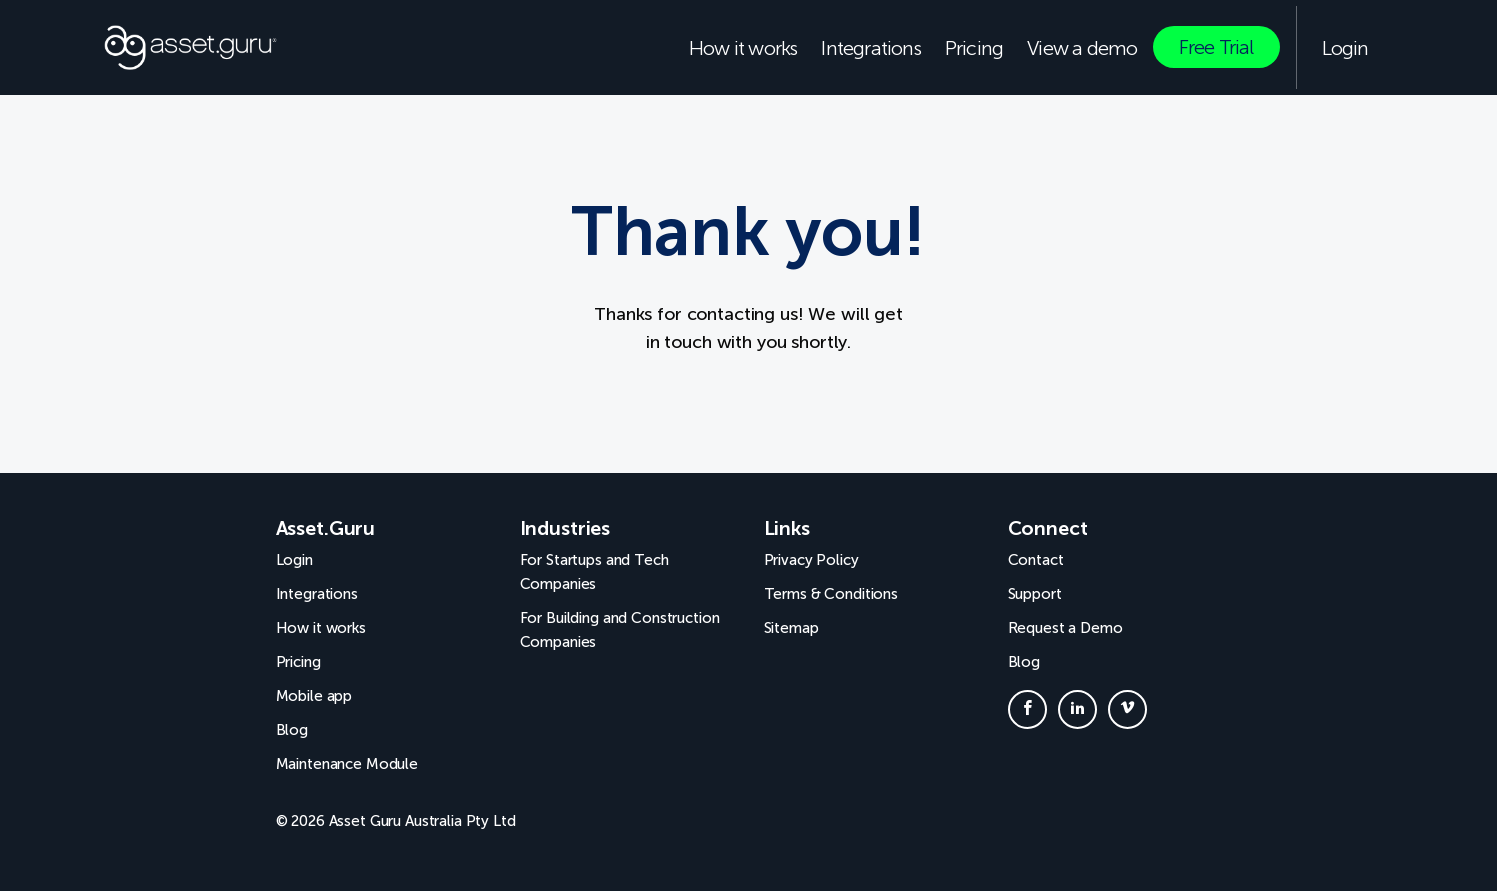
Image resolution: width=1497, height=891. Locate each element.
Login (1345, 48)
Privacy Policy (811, 560)
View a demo (1082, 48)
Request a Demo (1065, 628)
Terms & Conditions (831, 594)
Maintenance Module (347, 764)
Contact (1036, 560)
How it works (743, 48)
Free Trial (1216, 47)
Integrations (870, 48)
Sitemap (791, 628)
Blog (292, 730)
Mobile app (314, 696)
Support (1035, 594)
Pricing (974, 48)
